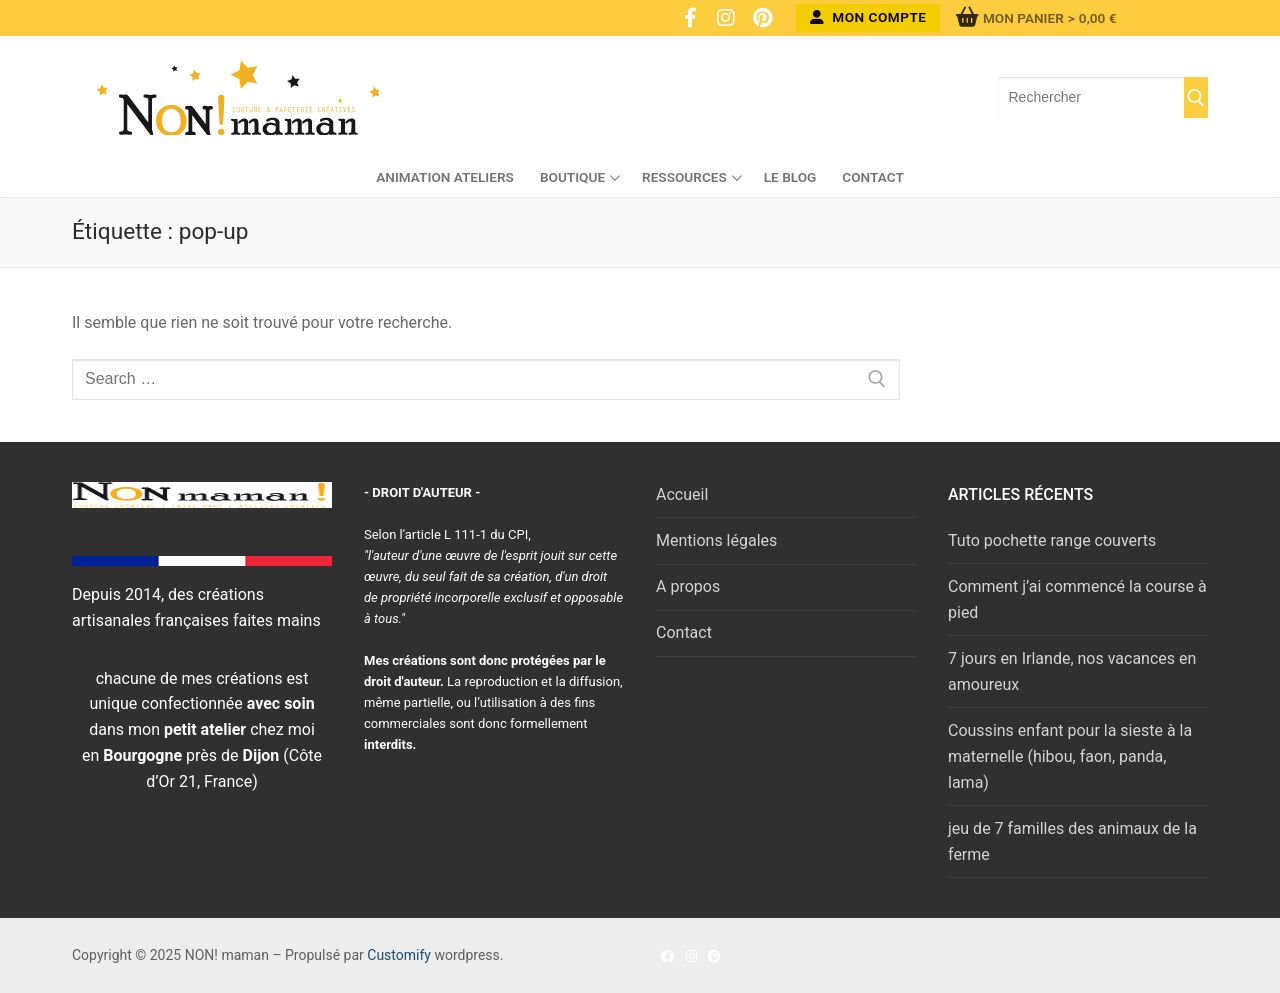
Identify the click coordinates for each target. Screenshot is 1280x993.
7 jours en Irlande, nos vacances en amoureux (1072, 671)
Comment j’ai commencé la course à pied (1077, 599)
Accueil (682, 494)
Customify (399, 955)
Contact (684, 632)
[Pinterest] (762, 18)
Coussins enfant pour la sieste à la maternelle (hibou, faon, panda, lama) (1070, 756)
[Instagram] (726, 18)
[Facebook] (690, 18)
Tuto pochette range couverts (1052, 540)
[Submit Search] (1196, 98)
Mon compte (868, 17)
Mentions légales (716, 540)
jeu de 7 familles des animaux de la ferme (1072, 841)
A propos (688, 586)
